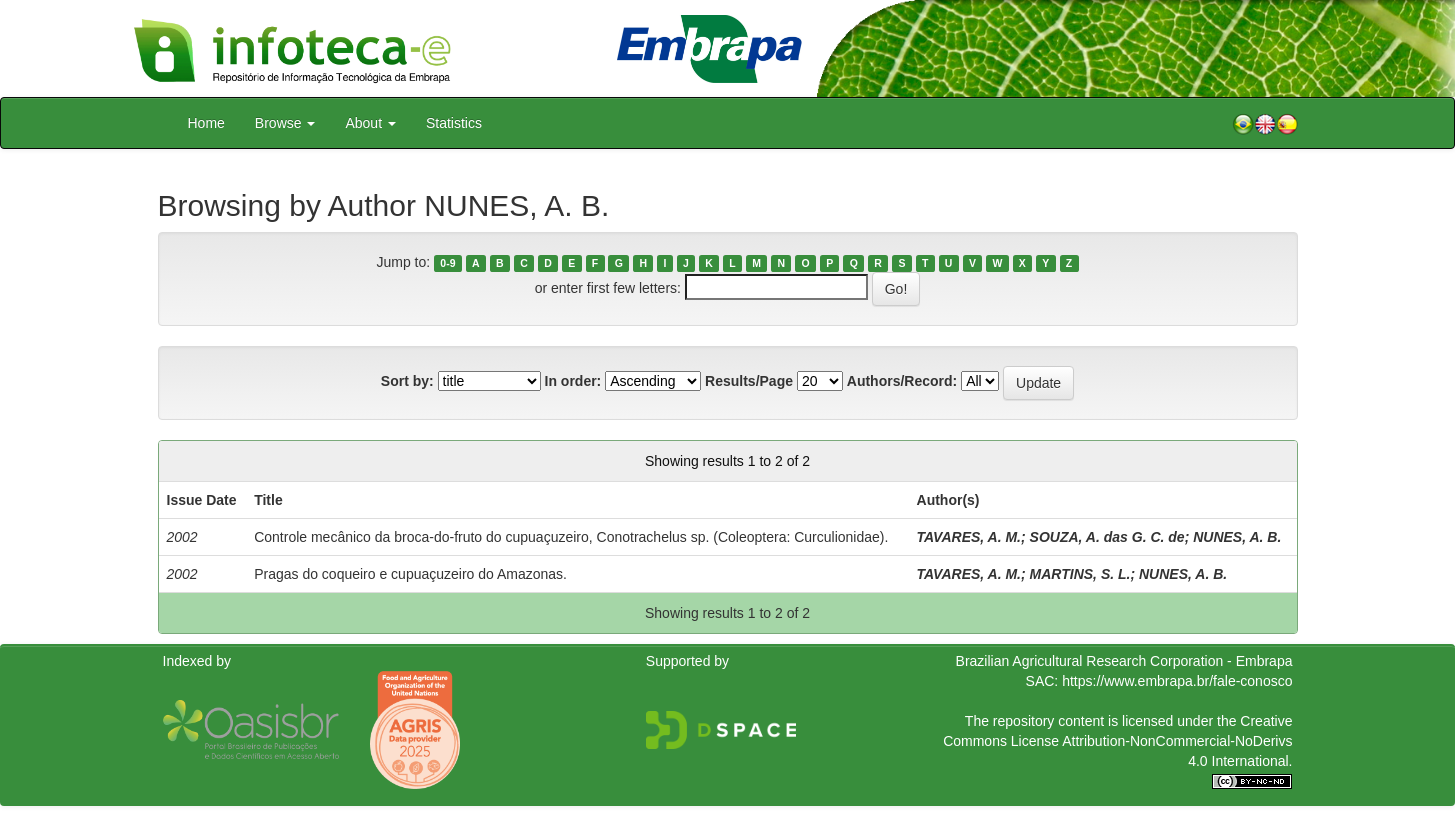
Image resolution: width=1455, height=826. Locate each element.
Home (206, 123)
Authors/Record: (902, 381)
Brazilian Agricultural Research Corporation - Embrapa (1124, 661)
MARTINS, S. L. (1080, 574)
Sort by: (407, 381)
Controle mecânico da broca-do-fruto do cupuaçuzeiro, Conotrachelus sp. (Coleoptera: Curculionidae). (571, 537)
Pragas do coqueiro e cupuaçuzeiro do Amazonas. (410, 574)
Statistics (454, 123)
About (370, 123)
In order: (573, 381)
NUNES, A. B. (1237, 537)
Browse (285, 123)
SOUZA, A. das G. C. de (1107, 537)
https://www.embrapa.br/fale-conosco (1177, 681)
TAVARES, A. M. (969, 537)
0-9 (447, 263)
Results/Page (749, 381)
